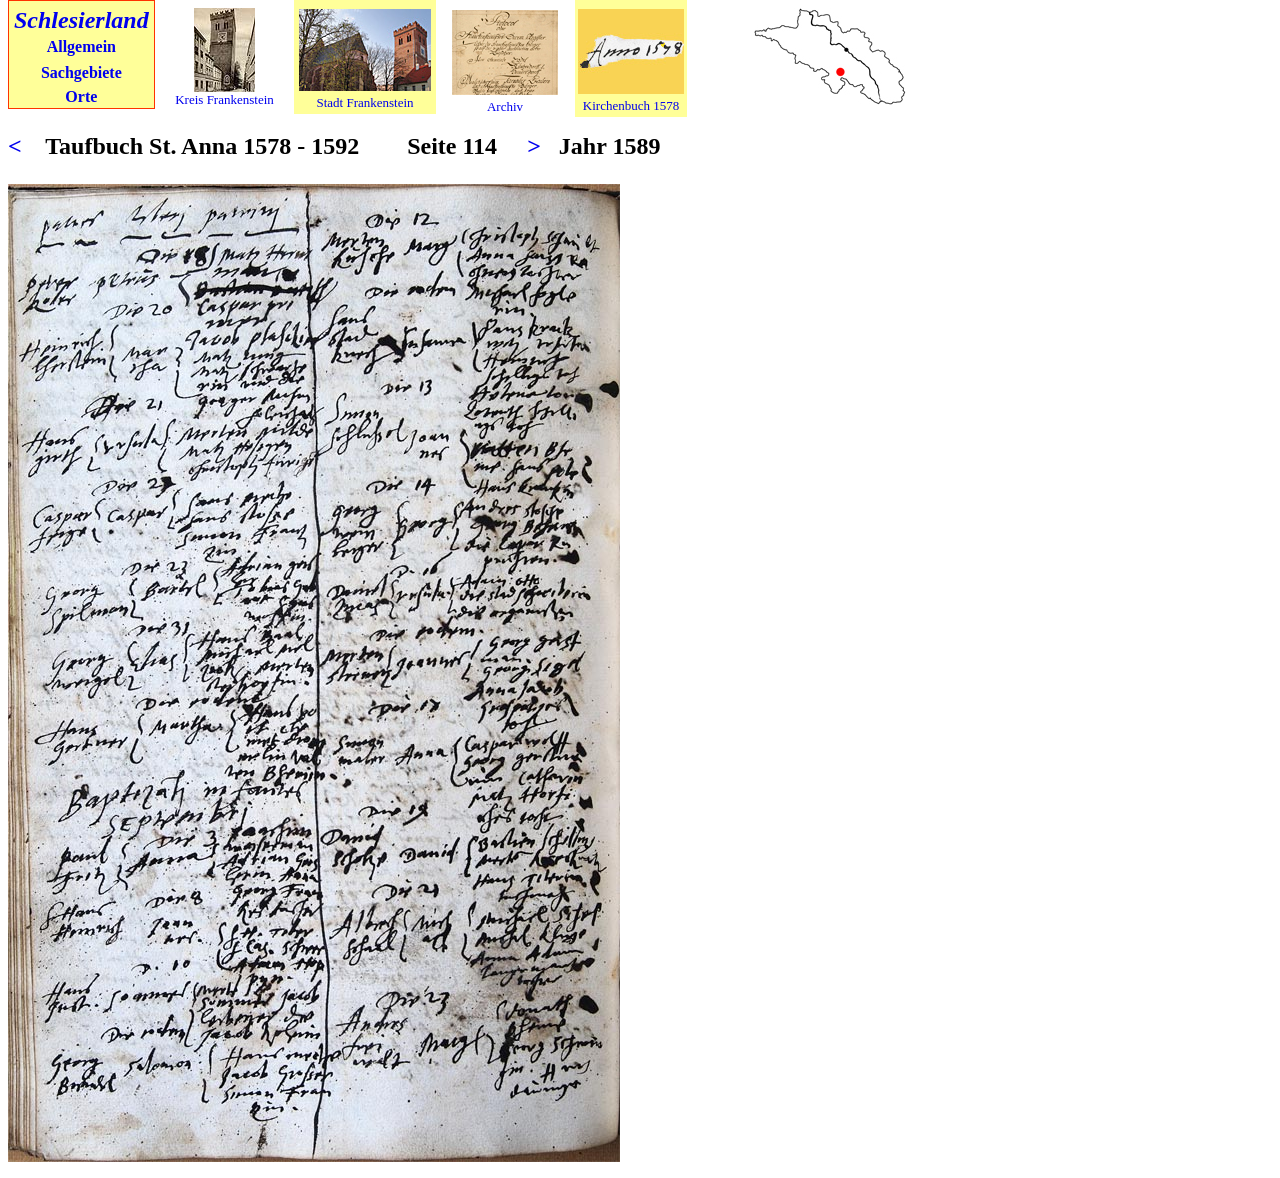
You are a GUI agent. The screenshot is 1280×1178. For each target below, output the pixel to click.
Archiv (505, 106)
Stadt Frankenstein (364, 102)
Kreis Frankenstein (224, 99)
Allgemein (81, 46)
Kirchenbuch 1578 (631, 105)
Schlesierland (81, 20)
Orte (81, 96)
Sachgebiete (81, 72)
